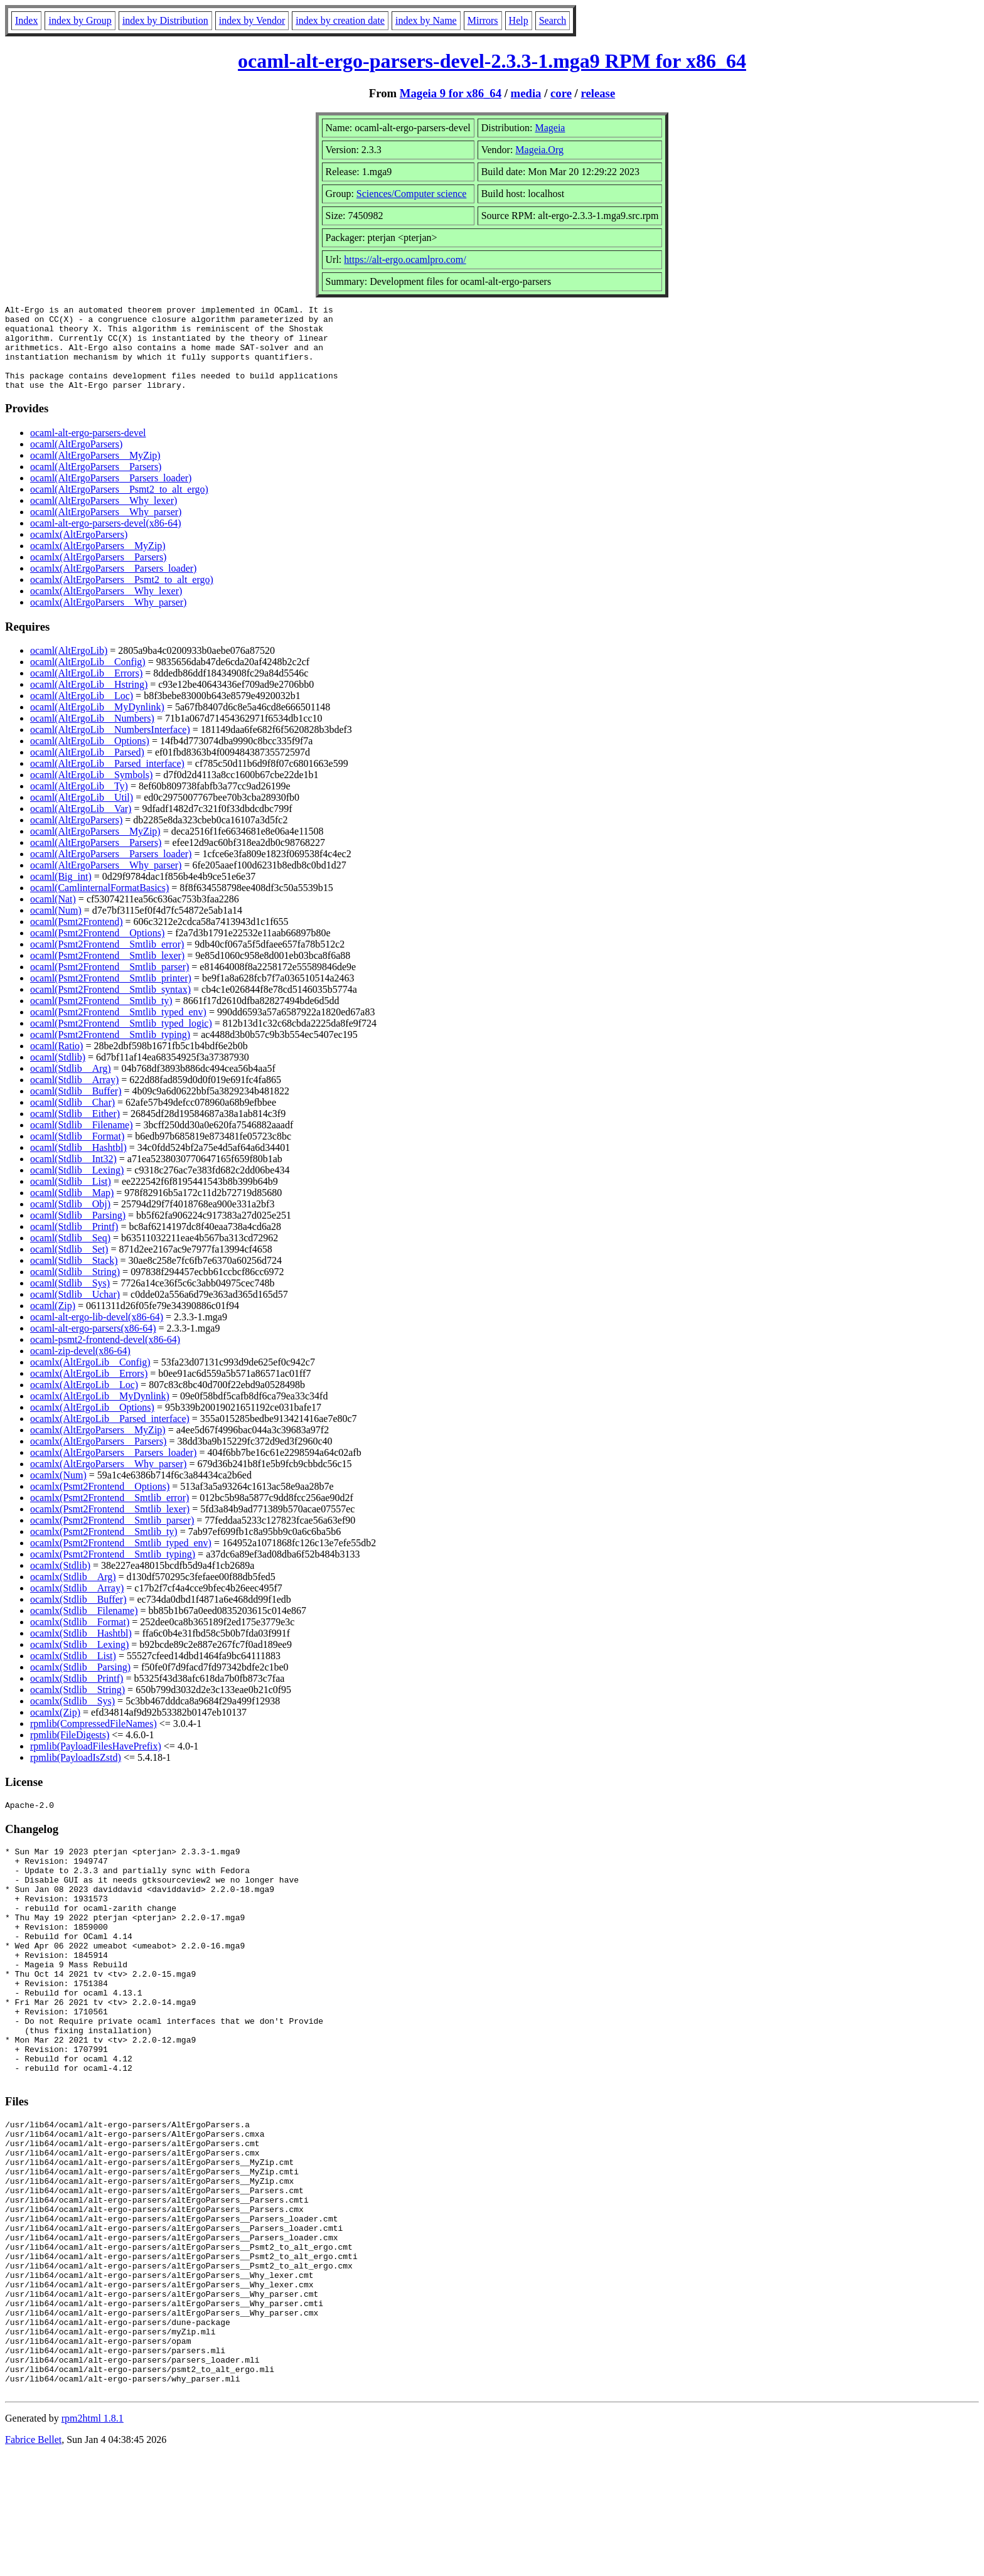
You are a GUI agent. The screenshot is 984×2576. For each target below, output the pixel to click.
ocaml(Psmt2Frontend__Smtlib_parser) (109, 983)
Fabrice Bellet (33, 2560)
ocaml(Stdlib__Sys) (70, 1300)
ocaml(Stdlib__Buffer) (75, 1108)
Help (518, 20)
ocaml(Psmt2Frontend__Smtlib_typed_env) (118, 1028)
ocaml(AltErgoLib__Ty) (79, 803)
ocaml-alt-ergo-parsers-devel (88, 449)
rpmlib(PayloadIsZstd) (75, 1774)
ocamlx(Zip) (55, 1729)
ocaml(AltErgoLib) (68, 667)
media (526, 93)
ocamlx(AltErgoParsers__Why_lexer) (106, 607)
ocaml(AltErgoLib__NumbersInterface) (110, 746)
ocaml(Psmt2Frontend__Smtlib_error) (107, 961)
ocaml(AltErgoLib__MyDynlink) (97, 724)
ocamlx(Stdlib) (60, 1582)
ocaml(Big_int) (61, 893)
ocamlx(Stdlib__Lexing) (79, 1661)
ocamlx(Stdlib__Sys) (72, 1718)
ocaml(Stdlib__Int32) (73, 1175)
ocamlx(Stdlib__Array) (77, 1605)
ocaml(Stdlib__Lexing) (77, 1187)
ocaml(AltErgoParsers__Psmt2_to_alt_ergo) (119, 506)
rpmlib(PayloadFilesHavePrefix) (95, 1763)
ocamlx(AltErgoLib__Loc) (84, 1401)
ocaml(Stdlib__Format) (77, 1153)
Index (26, 20)
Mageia (550, 127)
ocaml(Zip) (52, 1322)
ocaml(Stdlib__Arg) (70, 1085)
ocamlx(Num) (58, 1492)
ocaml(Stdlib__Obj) (70, 1221)
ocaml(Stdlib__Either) (75, 1130)
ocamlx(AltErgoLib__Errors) (88, 1390)
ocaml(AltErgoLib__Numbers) (92, 735)
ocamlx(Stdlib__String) (77, 1706)
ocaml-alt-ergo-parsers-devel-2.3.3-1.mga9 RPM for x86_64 (492, 61)
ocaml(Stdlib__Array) (74, 1096)
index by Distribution (165, 20)
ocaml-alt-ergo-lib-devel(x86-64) (96, 1333)
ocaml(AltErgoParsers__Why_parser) (105, 528)
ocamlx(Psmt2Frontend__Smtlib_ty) (104, 1548)
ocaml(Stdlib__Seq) (70, 1254)
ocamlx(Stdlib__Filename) (84, 1627)
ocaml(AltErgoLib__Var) (80, 825)
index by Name (426, 20)
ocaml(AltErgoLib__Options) (89, 757)
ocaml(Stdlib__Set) (69, 1266)
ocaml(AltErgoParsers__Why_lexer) (103, 517)
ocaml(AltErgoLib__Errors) (86, 690)
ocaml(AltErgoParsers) (76, 461)
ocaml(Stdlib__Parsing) (78, 1232)
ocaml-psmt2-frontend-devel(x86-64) (105, 1356)
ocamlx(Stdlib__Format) (79, 1638)
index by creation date (340, 20)
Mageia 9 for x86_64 (450, 93)
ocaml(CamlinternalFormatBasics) (99, 904)
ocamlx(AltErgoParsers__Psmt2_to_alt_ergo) (121, 596)
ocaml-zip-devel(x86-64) (80, 1367)
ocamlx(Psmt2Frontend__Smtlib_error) (109, 1514)
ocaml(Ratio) (56, 1062)
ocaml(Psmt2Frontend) (76, 938)
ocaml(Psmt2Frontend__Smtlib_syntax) (110, 1006)
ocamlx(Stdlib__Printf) (76, 1695)
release (598, 93)
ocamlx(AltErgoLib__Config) (90, 1379)
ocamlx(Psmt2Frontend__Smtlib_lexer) (110, 1525)
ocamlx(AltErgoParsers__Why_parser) (108, 619)
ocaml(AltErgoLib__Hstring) (88, 701)
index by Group (79, 20)
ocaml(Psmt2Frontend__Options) (97, 949)
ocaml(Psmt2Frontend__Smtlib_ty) (101, 1017)
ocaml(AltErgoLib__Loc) (81, 712)
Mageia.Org (539, 149)
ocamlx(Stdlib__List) (73, 1672)
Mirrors (483, 20)
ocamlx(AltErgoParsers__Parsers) (98, 574)
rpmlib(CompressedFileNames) (93, 1740)
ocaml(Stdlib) (57, 1074)
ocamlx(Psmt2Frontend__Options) (99, 1503)
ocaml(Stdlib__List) (70, 1198)
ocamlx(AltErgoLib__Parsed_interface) (110, 1435)
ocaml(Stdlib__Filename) (81, 1141)
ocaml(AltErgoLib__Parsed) (87, 769)
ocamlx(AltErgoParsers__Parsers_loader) (113, 585)
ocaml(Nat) (53, 916)
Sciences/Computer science (411, 193)
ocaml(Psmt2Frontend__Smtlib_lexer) (107, 972)
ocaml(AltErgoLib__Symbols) (91, 791)
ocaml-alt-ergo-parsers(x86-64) (93, 1345)
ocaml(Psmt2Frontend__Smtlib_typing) (110, 1051)
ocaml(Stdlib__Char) (72, 1119)
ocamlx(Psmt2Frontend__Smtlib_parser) (112, 1537)
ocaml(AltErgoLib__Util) (81, 814)
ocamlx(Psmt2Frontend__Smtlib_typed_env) (120, 1559)
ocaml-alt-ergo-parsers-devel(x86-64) (105, 540)
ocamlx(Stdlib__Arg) (73, 1593)
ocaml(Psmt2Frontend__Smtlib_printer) (110, 995)
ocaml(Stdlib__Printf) (74, 1243)
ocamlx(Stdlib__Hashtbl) (81, 1650)
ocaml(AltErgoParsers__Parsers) (95, 483)
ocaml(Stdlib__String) (75, 1288)
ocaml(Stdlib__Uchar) (75, 1311)
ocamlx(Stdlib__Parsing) (80, 1684)
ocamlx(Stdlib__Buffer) (78, 1616)
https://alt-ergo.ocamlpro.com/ (405, 259)
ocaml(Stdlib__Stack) (74, 1277)
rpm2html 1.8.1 (93, 2538)
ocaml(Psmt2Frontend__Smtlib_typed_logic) (121, 1040)
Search (553, 20)
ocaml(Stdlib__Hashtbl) (78, 1164)
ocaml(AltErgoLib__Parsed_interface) (107, 780)
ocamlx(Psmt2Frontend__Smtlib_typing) (112, 1571)
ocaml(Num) (56, 927)
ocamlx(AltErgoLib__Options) (92, 1424)
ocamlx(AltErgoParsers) (78, 551)
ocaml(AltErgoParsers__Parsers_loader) (110, 494)
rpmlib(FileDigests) (69, 1751)
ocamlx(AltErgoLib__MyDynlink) (99, 1413)
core (561, 93)
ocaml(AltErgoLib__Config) (88, 678)
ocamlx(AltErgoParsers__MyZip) (98, 562)
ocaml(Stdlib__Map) (72, 1209)
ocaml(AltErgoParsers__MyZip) (95, 472)
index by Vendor (252, 20)
